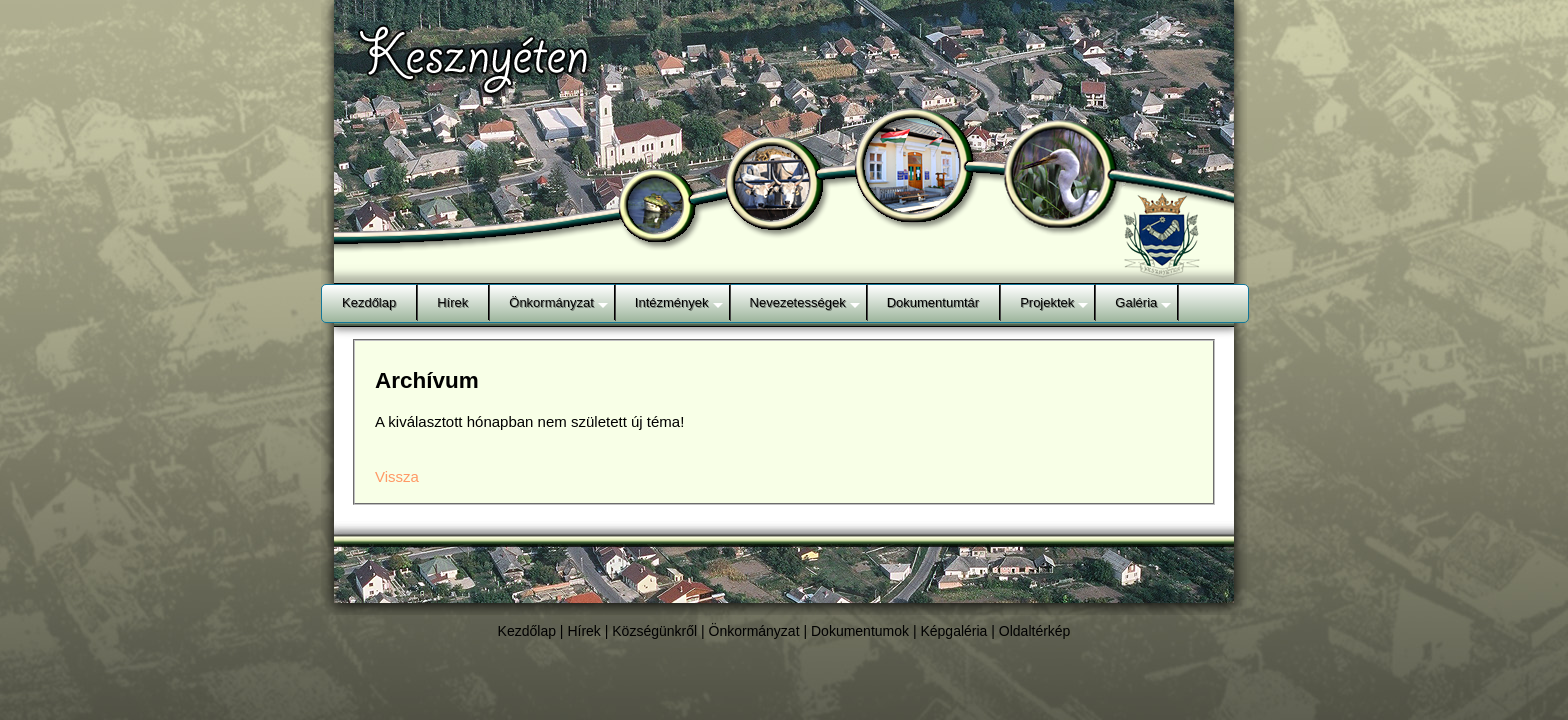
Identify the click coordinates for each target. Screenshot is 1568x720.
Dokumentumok (860, 631)
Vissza (397, 476)
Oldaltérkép (1035, 631)
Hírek (583, 631)
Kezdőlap (527, 631)
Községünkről (654, 631)
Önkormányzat (754, 631)
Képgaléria (953, 631)
